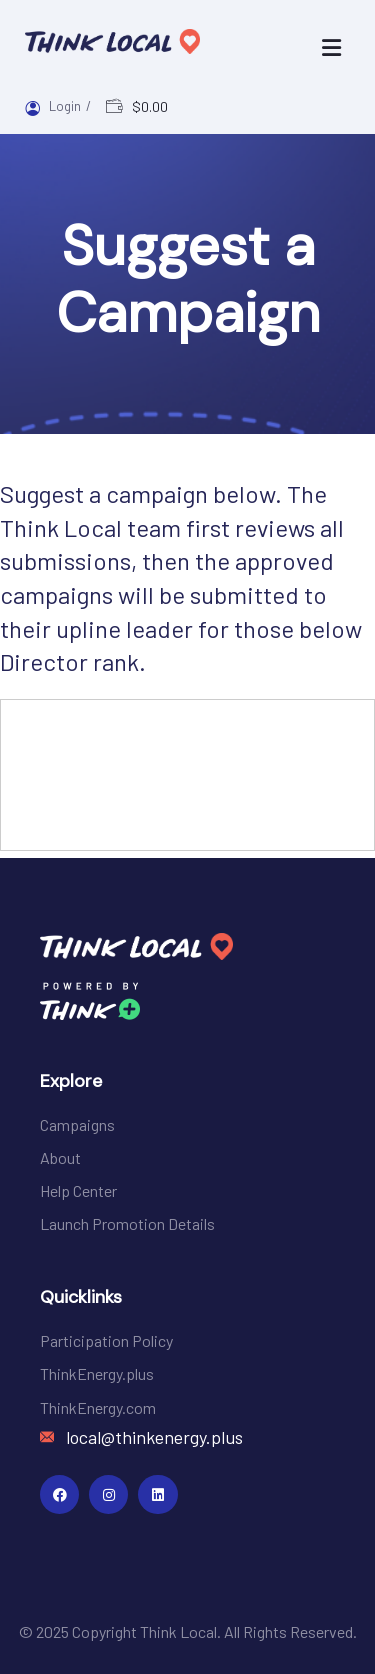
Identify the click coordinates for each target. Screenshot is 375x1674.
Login (66, 106)
